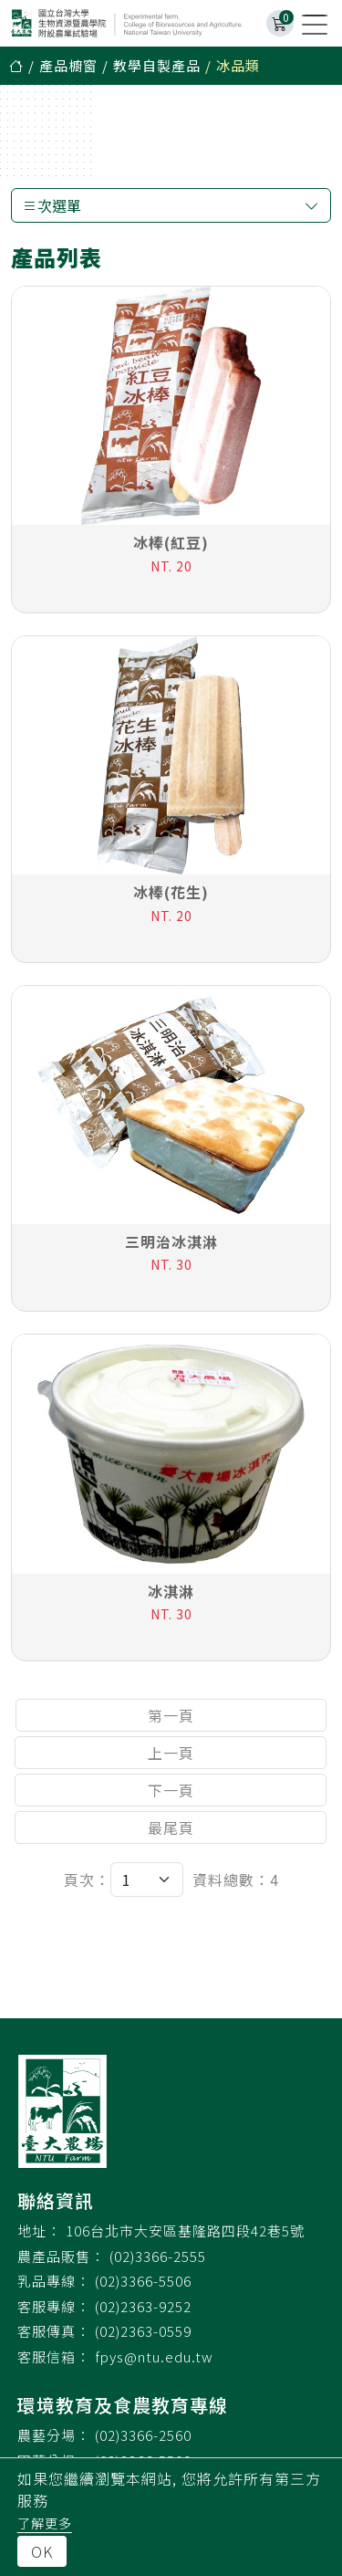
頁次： (87, 1880)
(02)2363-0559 (143, 2330)
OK (42, 2551)
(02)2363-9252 (143, 2306)
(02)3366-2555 (157, 2256)
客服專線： (53, 2306)
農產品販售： (61, 2256)
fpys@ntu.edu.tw (154, 2356)
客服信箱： (53, 2356)
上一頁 (171, 1753)
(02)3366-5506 (143, 2280)
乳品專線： (53, 2280)
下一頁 (171, 1791)
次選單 (171, 205)
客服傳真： (53, 2330)
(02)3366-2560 (143, 2435)
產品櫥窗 (68, 65)
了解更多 (44, 2523)
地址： (39, 2230)
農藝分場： (53, 2435)
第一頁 (171, 1716)
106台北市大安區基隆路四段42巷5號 (185, 2230)
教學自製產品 (157, 65)
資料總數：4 (235, 1880)
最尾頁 (171, 1828)
